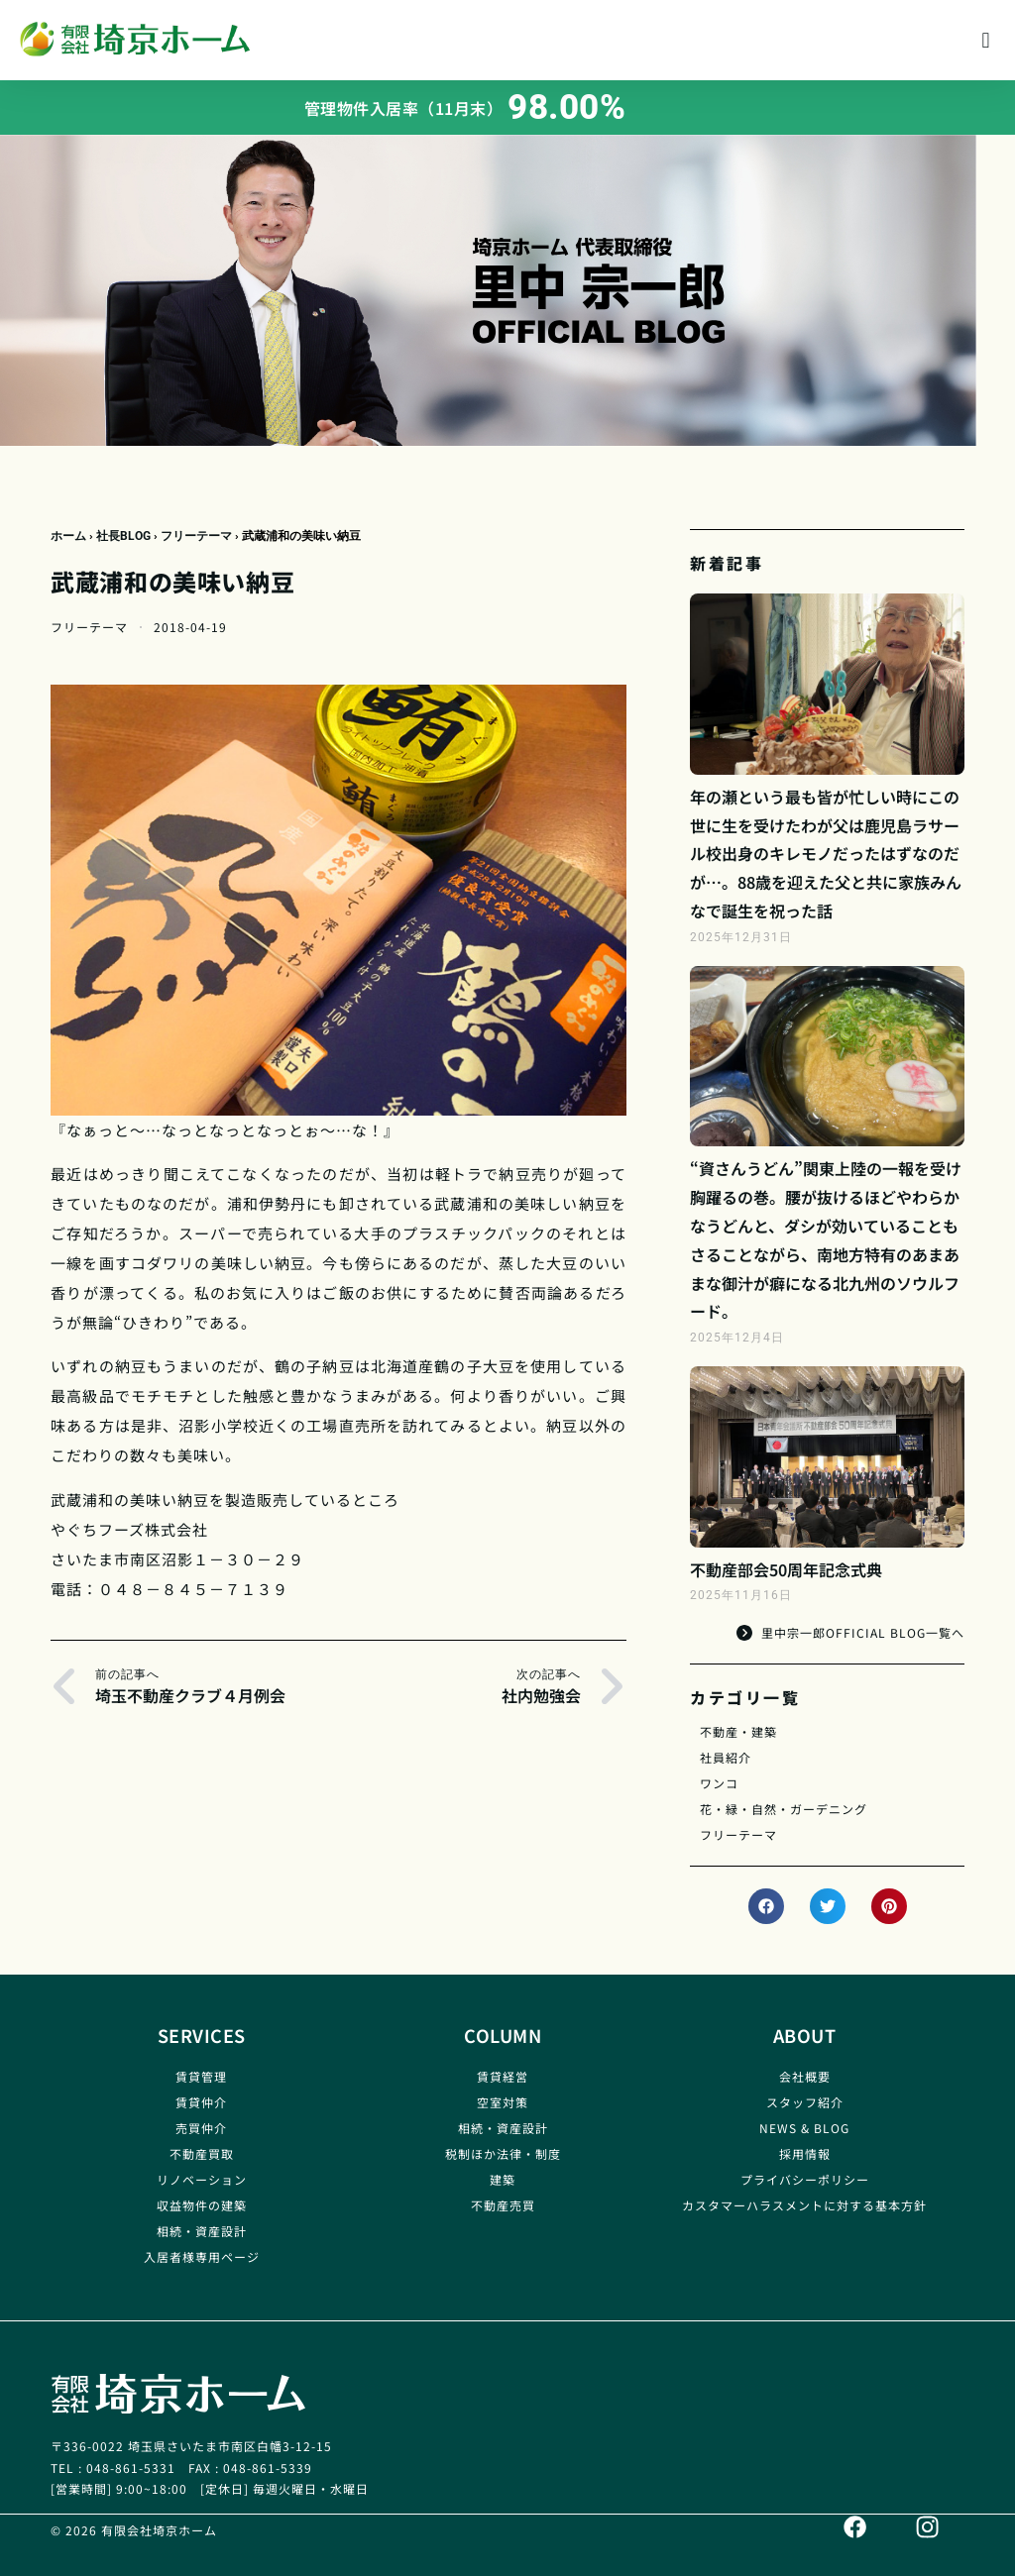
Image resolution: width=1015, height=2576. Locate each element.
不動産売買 (503, 2205)
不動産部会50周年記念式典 (786, 1569)
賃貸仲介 (201, 2101)
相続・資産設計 (202, 2230)
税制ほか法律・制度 (503, 2153)
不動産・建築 (738, 1731)
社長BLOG (123, 536)
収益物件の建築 (202, 2205)
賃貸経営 (502, 2076)
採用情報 (805, 2153)
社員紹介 (725, 1757)
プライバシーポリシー (804, 2179)
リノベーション (202, 2179)
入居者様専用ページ (202, 2256)
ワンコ (719, 1782)
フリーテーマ (196, 536)
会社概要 (805, 2076)
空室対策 (502, 2101)
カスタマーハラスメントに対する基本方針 (804, 2205)
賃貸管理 (201, 2076)
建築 (502, 2179)
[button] (985, 40)
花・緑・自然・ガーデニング (783, 1808)
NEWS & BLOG (804, 2127)
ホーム (68, 536)
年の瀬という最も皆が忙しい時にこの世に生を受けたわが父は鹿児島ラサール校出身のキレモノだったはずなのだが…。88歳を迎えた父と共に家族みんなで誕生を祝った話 (825, 853)
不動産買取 (201, 2153)
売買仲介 (201, 2127)
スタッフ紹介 (805, 2101)
